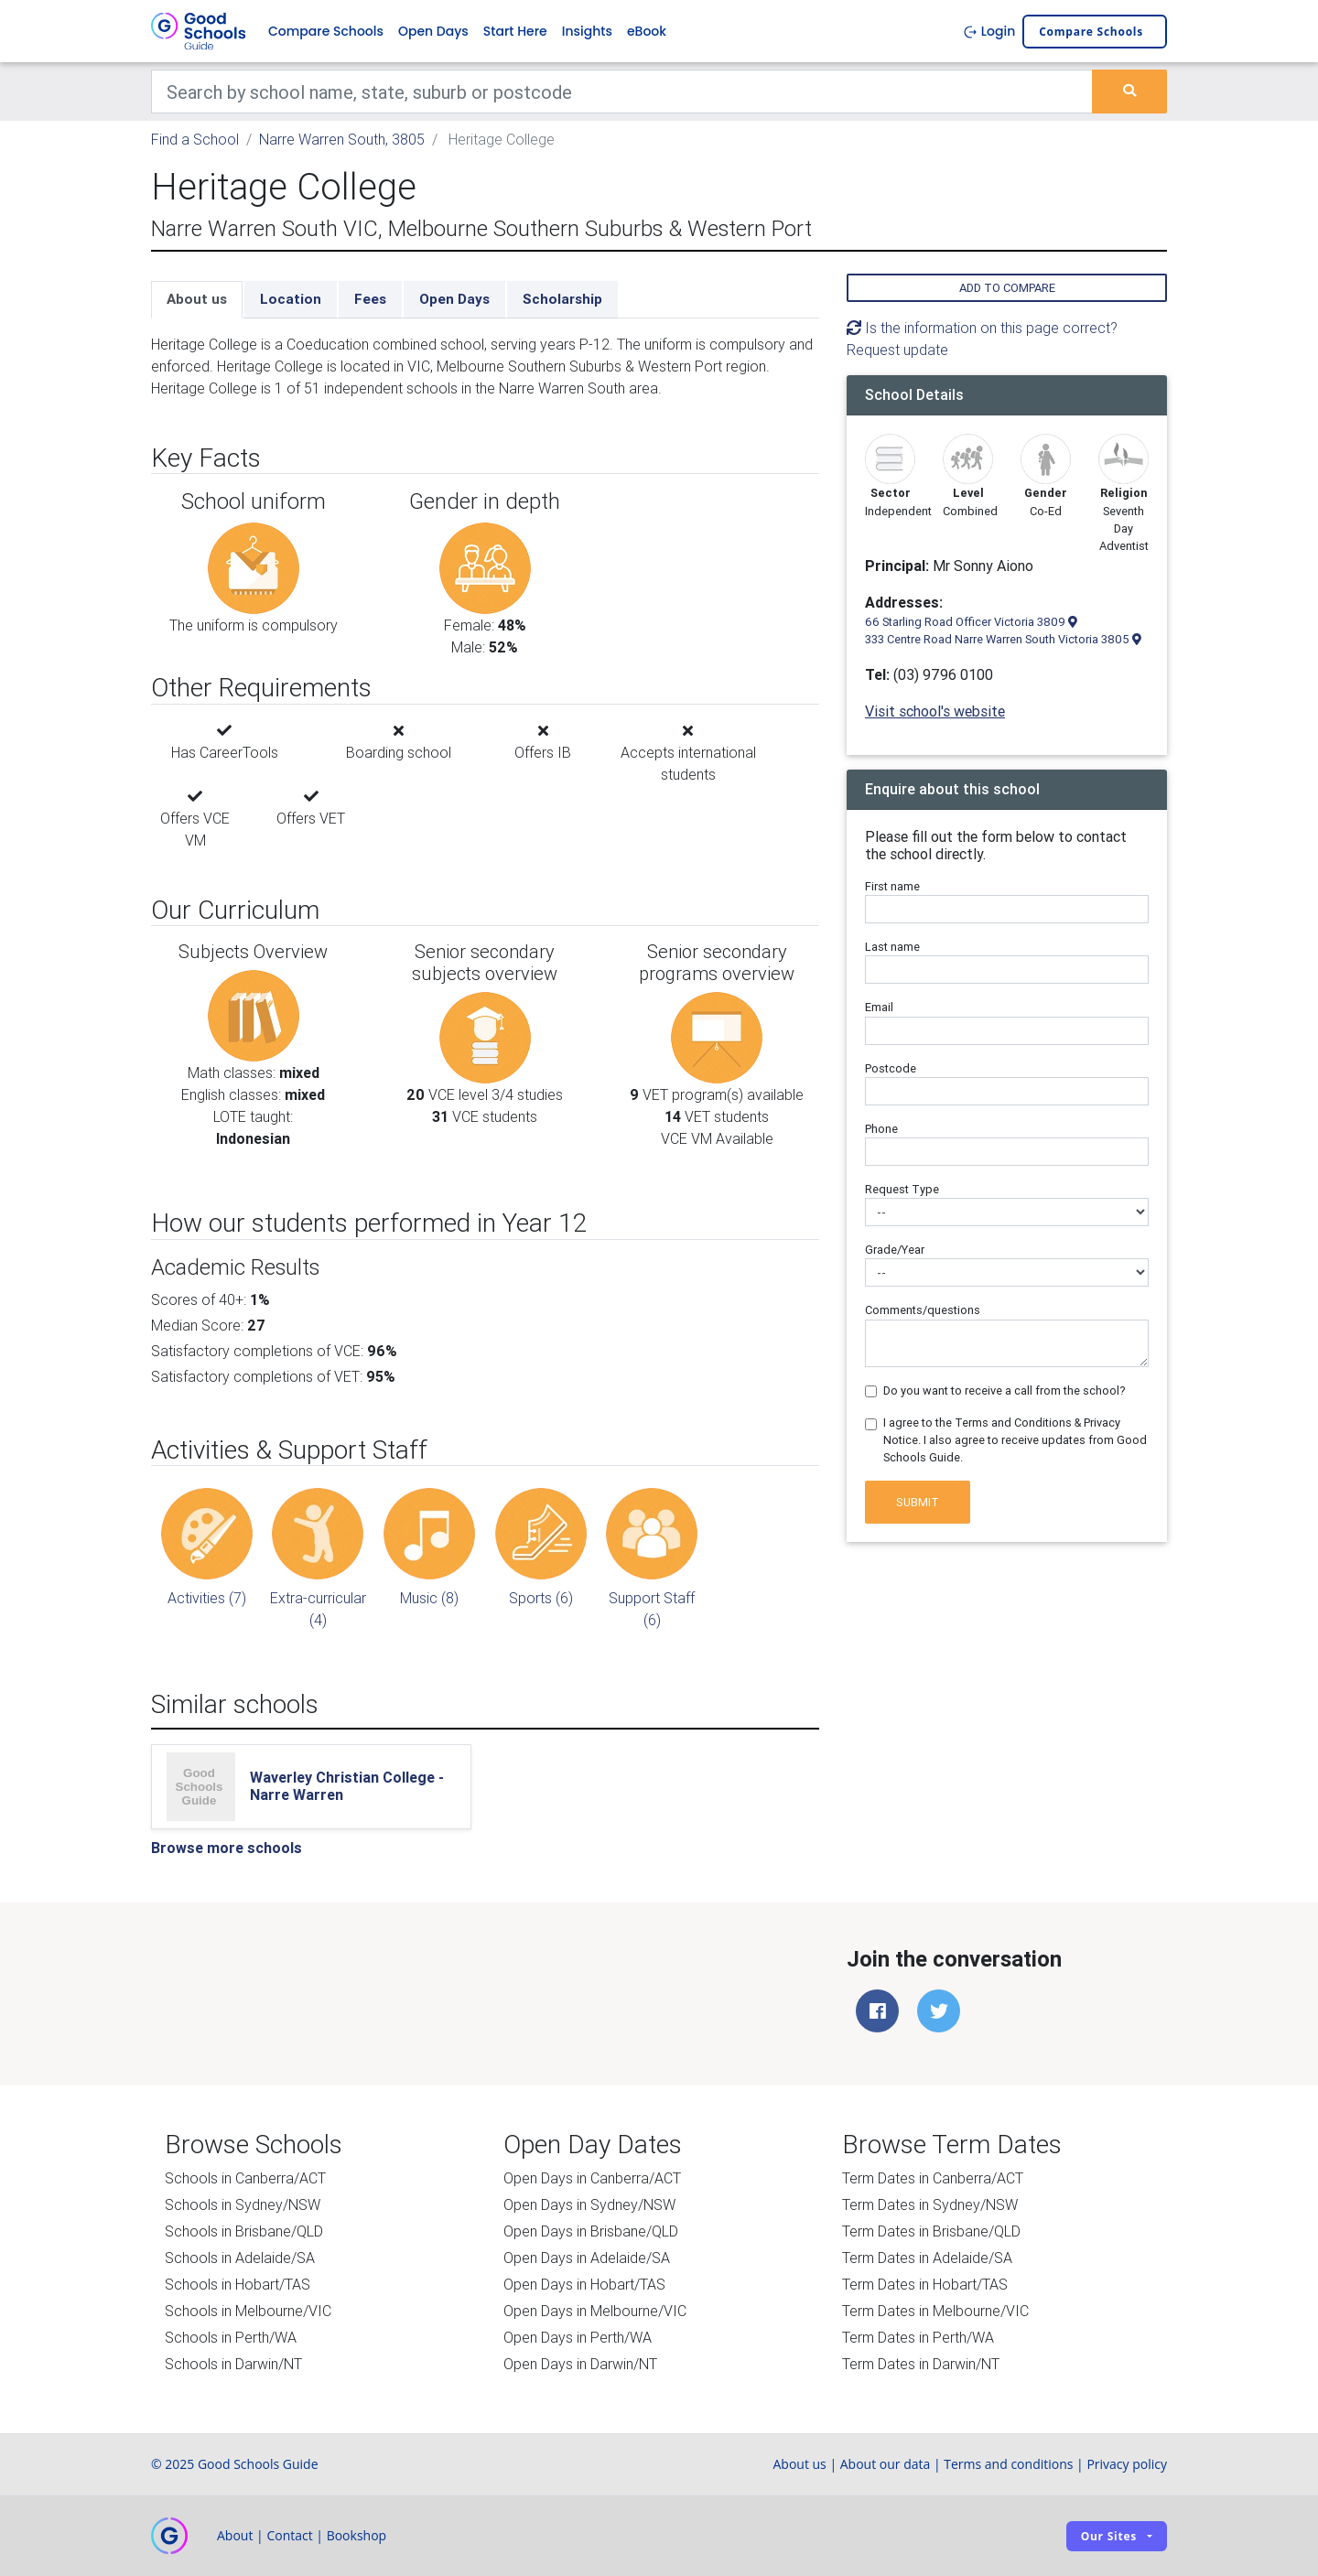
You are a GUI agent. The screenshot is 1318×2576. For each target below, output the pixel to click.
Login (989, 31)
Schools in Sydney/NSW (242, 2204)
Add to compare (1007, 288)
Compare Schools (326, 31)
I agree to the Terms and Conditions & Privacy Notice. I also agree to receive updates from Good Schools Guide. (1015, 1440)
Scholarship (562, 298)
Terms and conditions (1008, 2464)
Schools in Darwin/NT (233, 2364)
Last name (892, 946)
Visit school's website (935, 711)
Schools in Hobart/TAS (237, 2284)
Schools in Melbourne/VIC (248, 2310)
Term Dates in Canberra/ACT (932, 2178)
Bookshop (357, 2535)
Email (879, 1007)
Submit (917, 1502)
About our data (885, 2464)
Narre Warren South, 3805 (342, 139)
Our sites (1109, 2536)
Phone (881, 1129)
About (235, 2535)
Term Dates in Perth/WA (918, 2337)
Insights (587, 31)
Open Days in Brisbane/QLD (590, 2231)
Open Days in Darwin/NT (580, 2364)
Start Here (515, 31)
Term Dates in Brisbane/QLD (931, 2231)
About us (197, 298)
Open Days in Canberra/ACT (592, 2178)
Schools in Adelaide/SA (240, 2257)
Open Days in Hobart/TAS (584, 2284)
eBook (646, 31)
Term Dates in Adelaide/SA (927, 2257)
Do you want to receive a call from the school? (1004, 1390)
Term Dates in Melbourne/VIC (935, 2310)
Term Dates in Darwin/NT (920, 2364)
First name (892, 886)
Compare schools (1091, 31)
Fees (370, 298)
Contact (289, 2535)
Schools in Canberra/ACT (245, 2178)
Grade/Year (894, 1249)
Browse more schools (226, 1847)
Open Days (433, 31)
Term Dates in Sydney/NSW (930, 2204)
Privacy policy (1126, 2464)
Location (290, 298)
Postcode (890, 1068)
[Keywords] (622, 91)
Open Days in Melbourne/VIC (594, 2310)
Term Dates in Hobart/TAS (925, 2284)
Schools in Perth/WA (231, 2337)
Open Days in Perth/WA (577, 2337)
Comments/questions (922, 1310)
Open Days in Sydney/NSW (589, 2204)
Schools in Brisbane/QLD (244, 2231)
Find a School (195, 139)
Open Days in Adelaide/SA (586, 2257)
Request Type (902, 1189)
